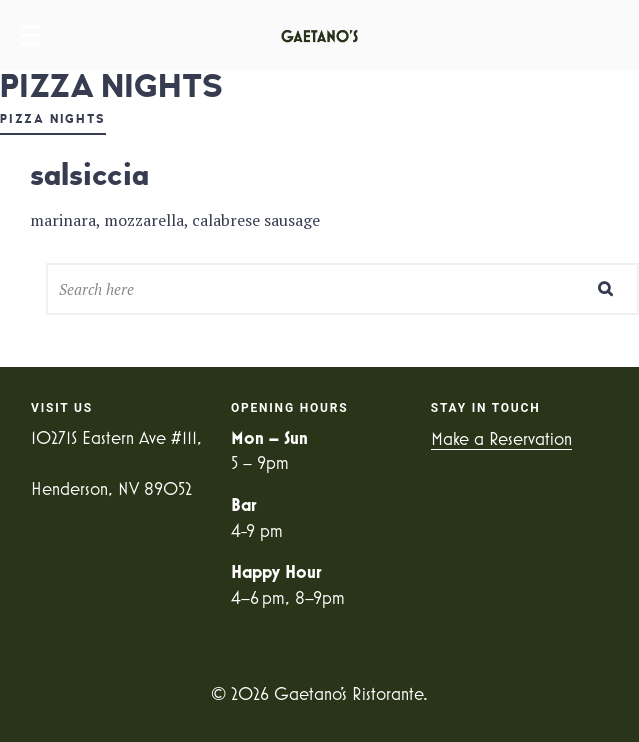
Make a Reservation (501, 438)
